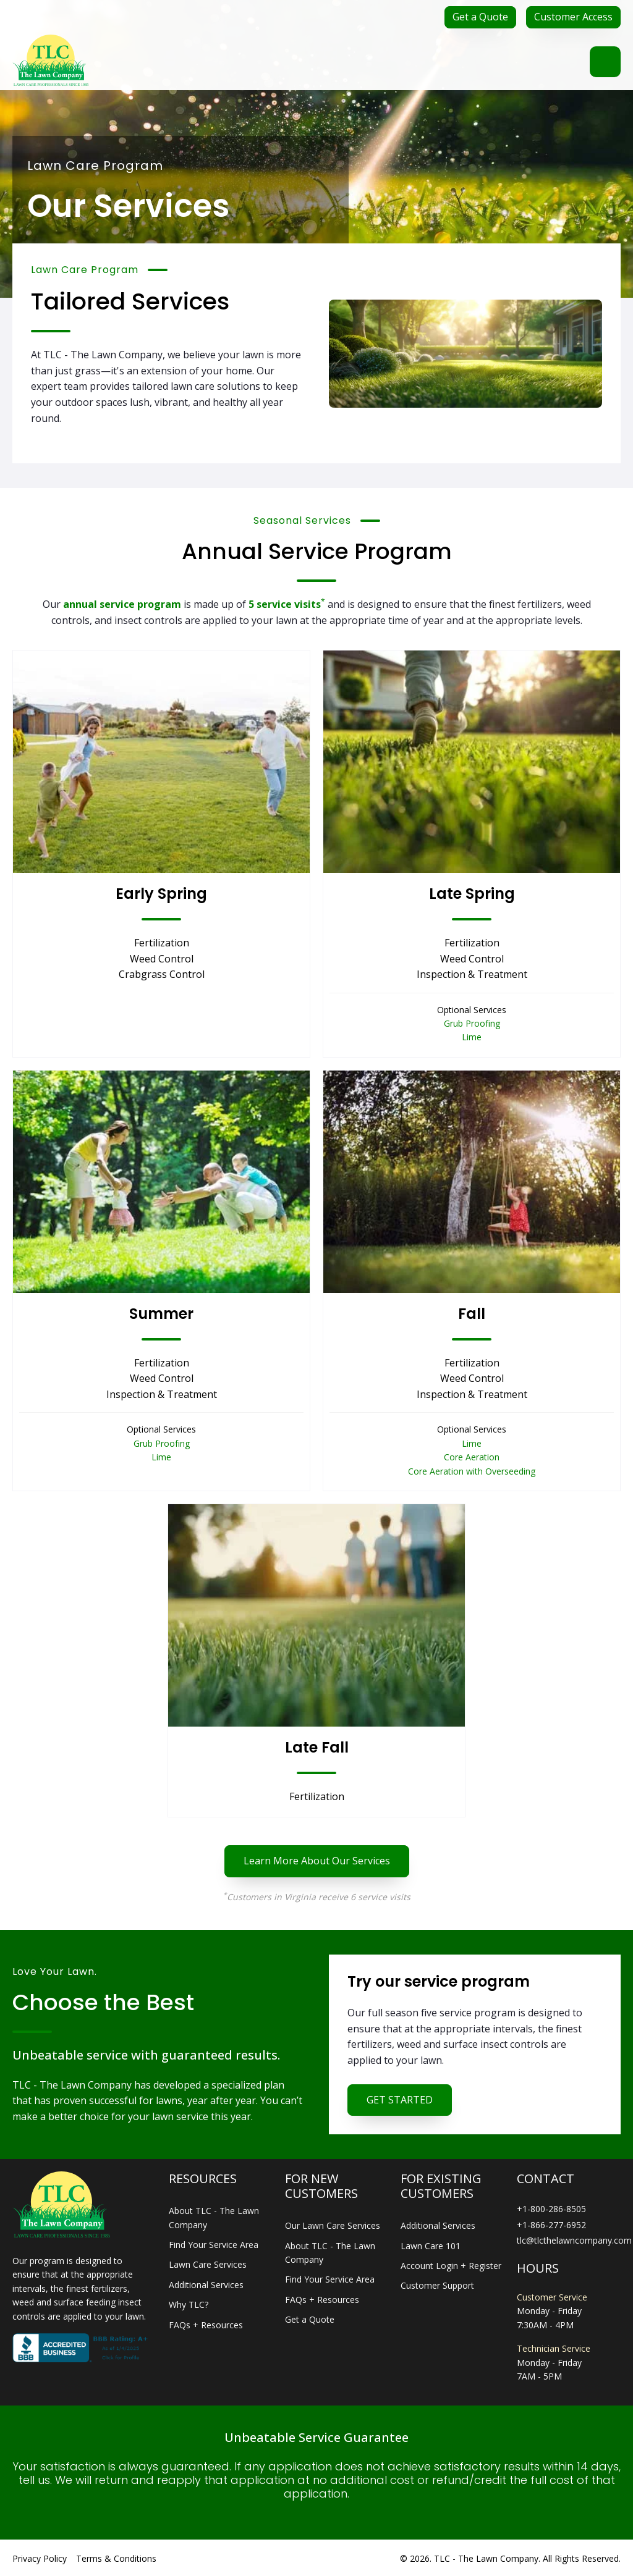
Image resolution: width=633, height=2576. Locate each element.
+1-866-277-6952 (551, 2225)
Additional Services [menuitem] (206, 2285)
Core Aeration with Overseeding (471, 1471)
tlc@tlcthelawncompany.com (574, 2240)
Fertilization (161, 942)
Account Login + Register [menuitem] (451, 2265)
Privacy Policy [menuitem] (39, 2558)
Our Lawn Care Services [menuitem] (332, 2225)
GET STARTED (400, 2100)
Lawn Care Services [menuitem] (208, 2264)
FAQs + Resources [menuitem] (206, 2325)
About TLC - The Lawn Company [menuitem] (214, 2217)
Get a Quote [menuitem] (309, 2319)
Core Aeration (471, 1457)
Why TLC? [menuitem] (188, 2304)
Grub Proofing (472, 1023)
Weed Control (161, 959)
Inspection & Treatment (472, 974)
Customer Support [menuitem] (437, 2285)
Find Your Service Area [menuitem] (213, 2244)
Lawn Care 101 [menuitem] (431, 2246)
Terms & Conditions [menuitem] (116, 2558)
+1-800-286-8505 (551, 2209)
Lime (472, 1037)
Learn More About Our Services (317, 1860)
